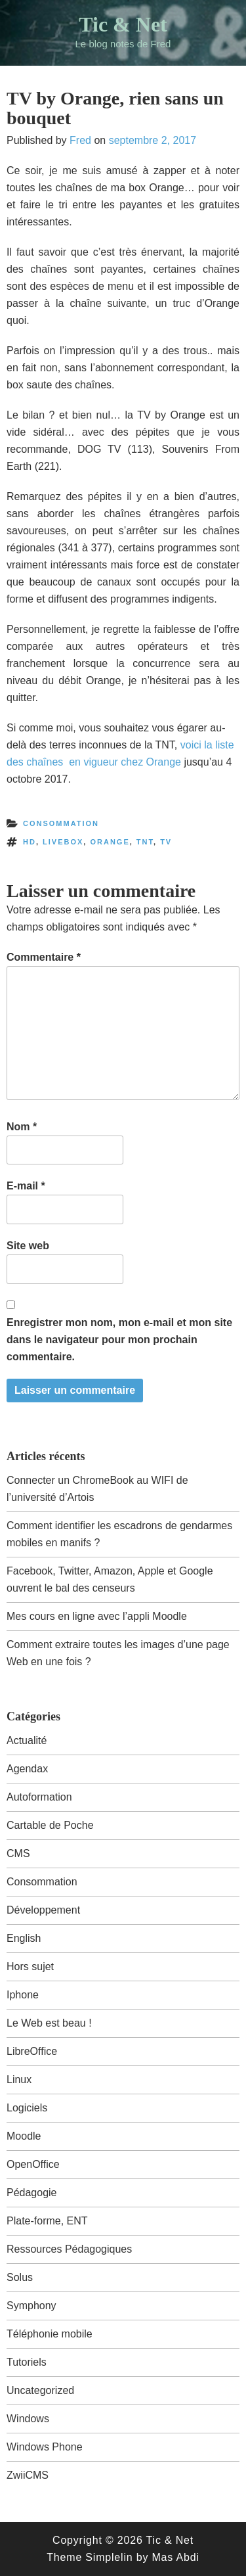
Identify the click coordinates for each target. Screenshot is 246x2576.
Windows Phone (45, 2446)
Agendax (27, 1768)
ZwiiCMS (28, 2475)
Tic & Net (123, 24)
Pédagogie (32, 2192)
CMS (18, 1853)
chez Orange (151, 762)
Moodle (24, 2136)
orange (109, 842)
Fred (80, 140)
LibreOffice (32, 2051)
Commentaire (44, 957)
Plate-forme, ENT (47, 2220)
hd (29, 842)
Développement (43, 1910)
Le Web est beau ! (49, 2023)
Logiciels (27, 2107)
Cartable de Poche (50, 1825)
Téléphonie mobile (49, 2333)
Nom (22, 1126)
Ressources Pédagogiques (69, 2249)
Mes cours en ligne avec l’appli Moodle (97, 1616)
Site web (28, 1245)
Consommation (61, 823)
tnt (145, 842)
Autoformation (39, 1797)
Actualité (27, 1740)
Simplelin (109, 2557)
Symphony (31, 2305)
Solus (20, 2277)
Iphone (23, 1994)
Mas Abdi (175, 2557)
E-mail (26, 1185)
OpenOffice (33, 2164)
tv (166, 842)
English (24, 1938)
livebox (63, 842)
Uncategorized (40, 2390)
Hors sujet (30, 1966)
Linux (19, 2079)
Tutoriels (27, 2362)
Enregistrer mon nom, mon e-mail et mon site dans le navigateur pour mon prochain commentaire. (119, 1339)
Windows (28, 2418)
